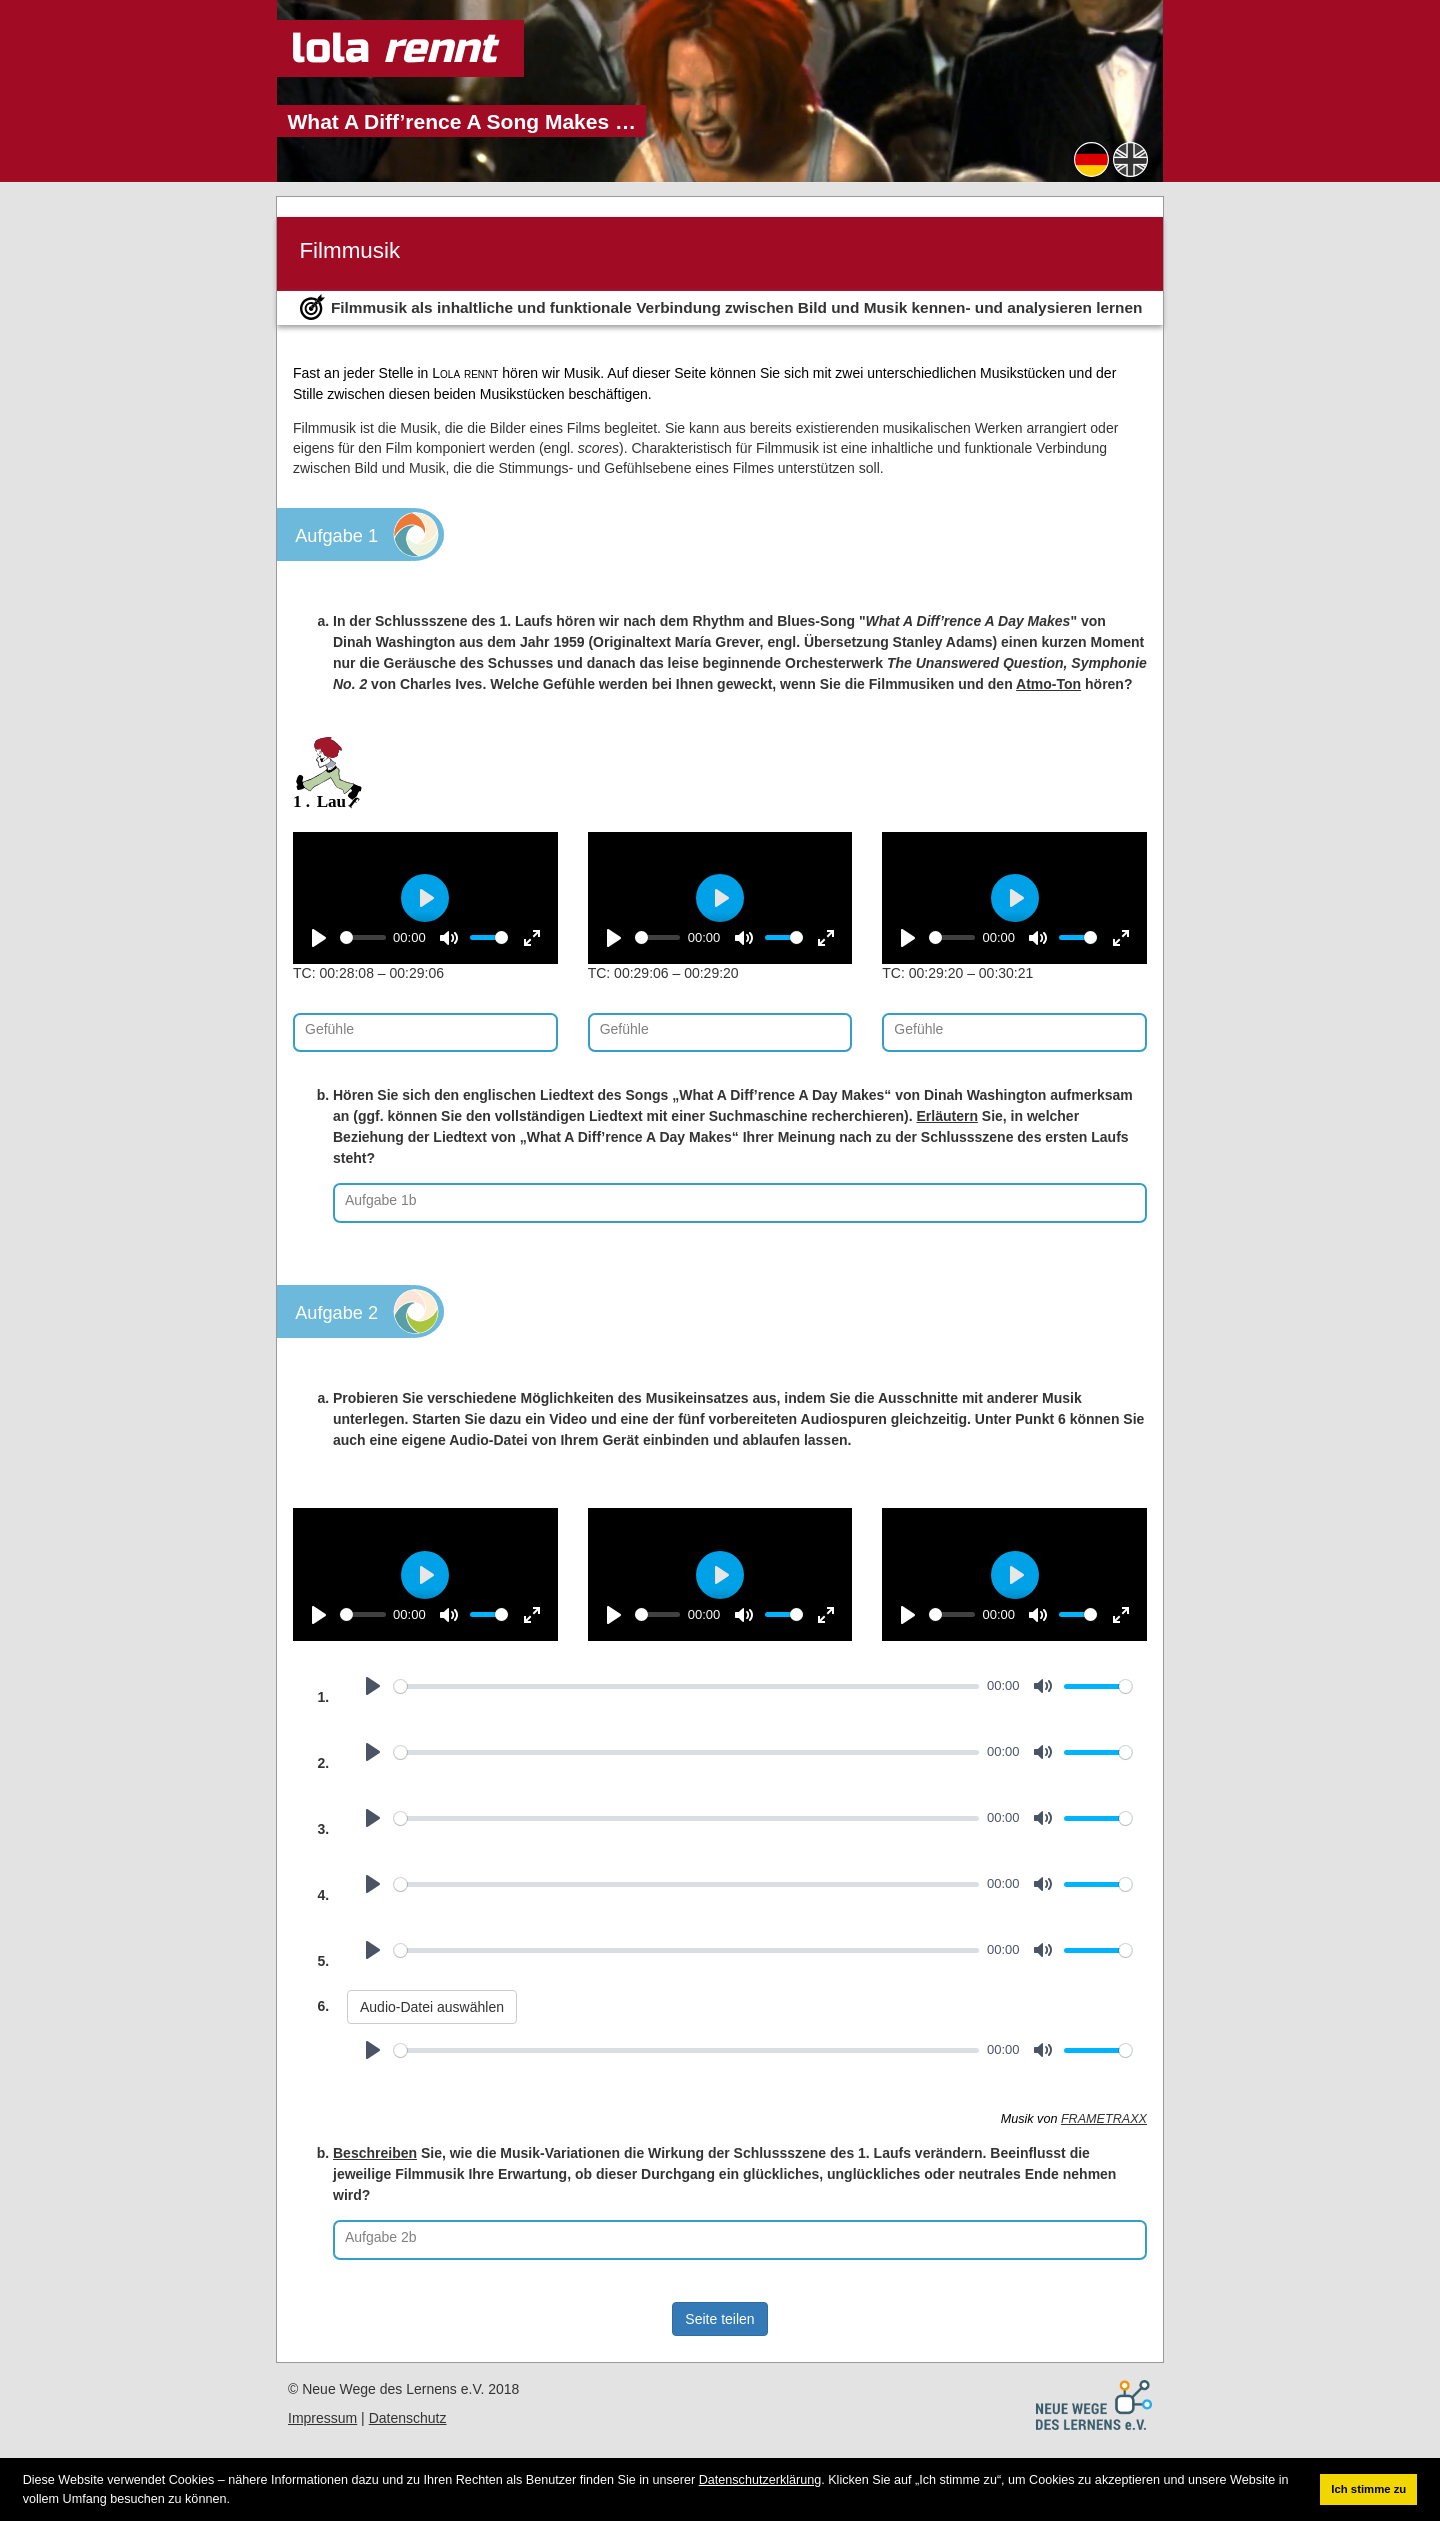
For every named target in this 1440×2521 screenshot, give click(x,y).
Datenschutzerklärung (760, 2480)
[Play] (319, 938)
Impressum (322, 2418)
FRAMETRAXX (1104, 2119)
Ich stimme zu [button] (1368, 2489)
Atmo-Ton (1048, 684)
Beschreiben (375, 2153)
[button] (235, 2499)
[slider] (363, 937)
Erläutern (946, 1116)
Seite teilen (719, 2319)
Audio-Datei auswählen (432, 2007)
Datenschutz (408, 2418)
